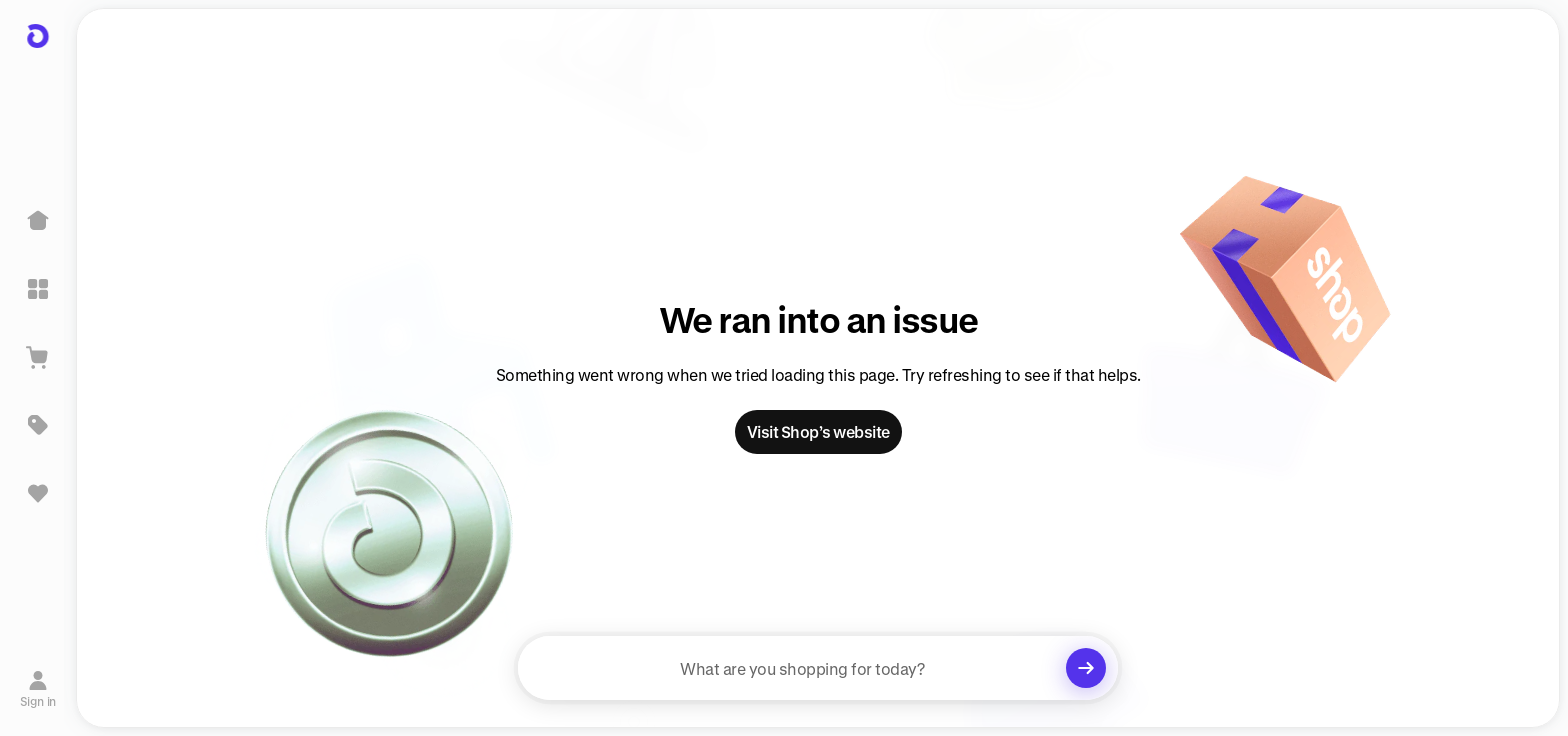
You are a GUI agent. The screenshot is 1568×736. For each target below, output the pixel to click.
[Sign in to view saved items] (38, 493)
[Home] (38, 221)
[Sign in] (38, 689)
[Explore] (38, 289)
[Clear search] (1086, 668)
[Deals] (38, 425)
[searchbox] (818, 668)
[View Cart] (38, 357)
